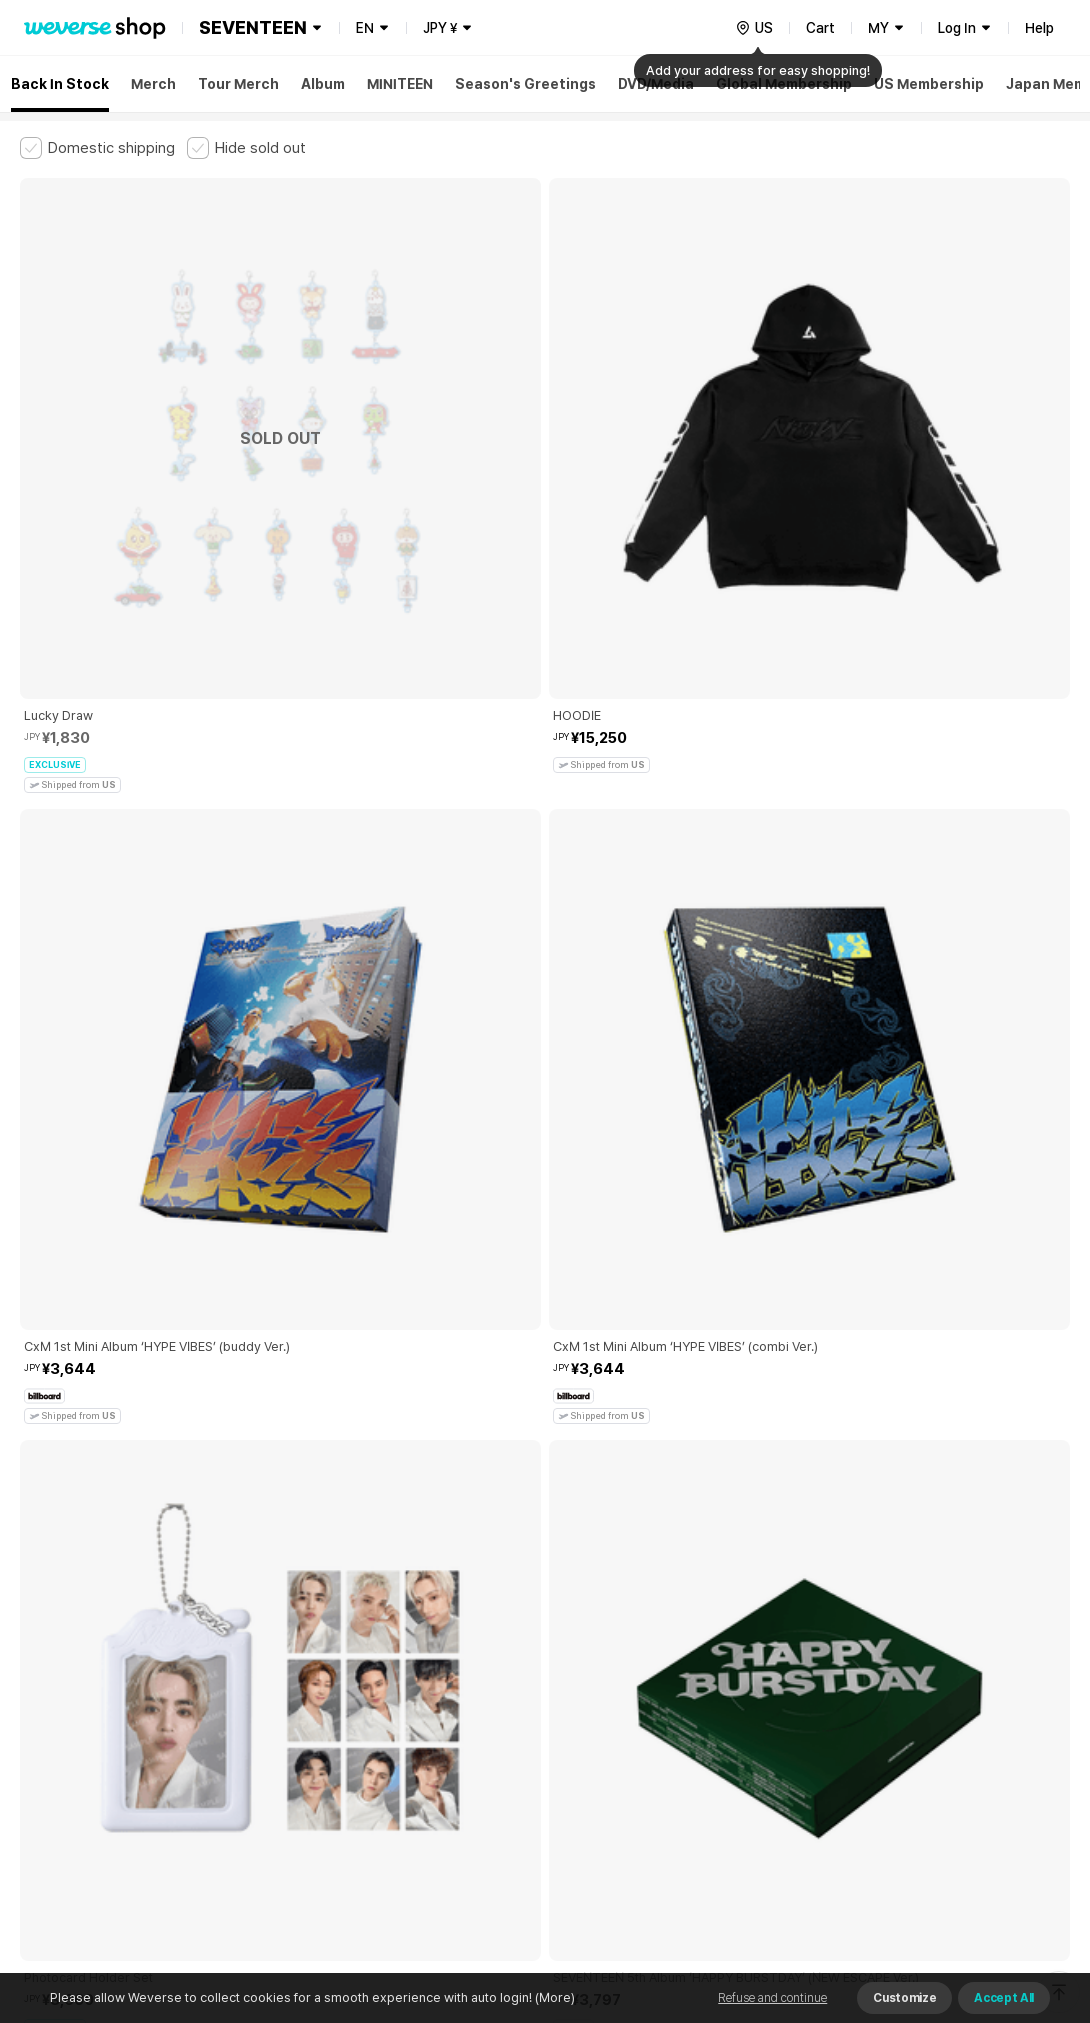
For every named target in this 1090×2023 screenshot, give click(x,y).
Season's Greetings (525, 84)
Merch (153, 84)
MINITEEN (400, 84)
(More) (553, 1997)
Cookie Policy (747, 1688)
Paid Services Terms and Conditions (265, 1688)
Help (1039, 28)
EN (365, 28)
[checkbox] (97, 148)
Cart (820, 28)
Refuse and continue (772, 1998)
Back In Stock (60, 84)
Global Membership (784, 84)
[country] (754, 28)
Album (323, 84)
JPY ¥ (440, 28)
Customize (904, 1998)
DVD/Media (656, 84)
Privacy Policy (645, 1688)
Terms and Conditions (75, 1688)
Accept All (1004, 1998)
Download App (1019, 1894)
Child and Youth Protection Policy (486, 1688)
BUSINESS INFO (357, 1776)
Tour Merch (238, 84)
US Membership (929, 84)
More (545, 1549)
